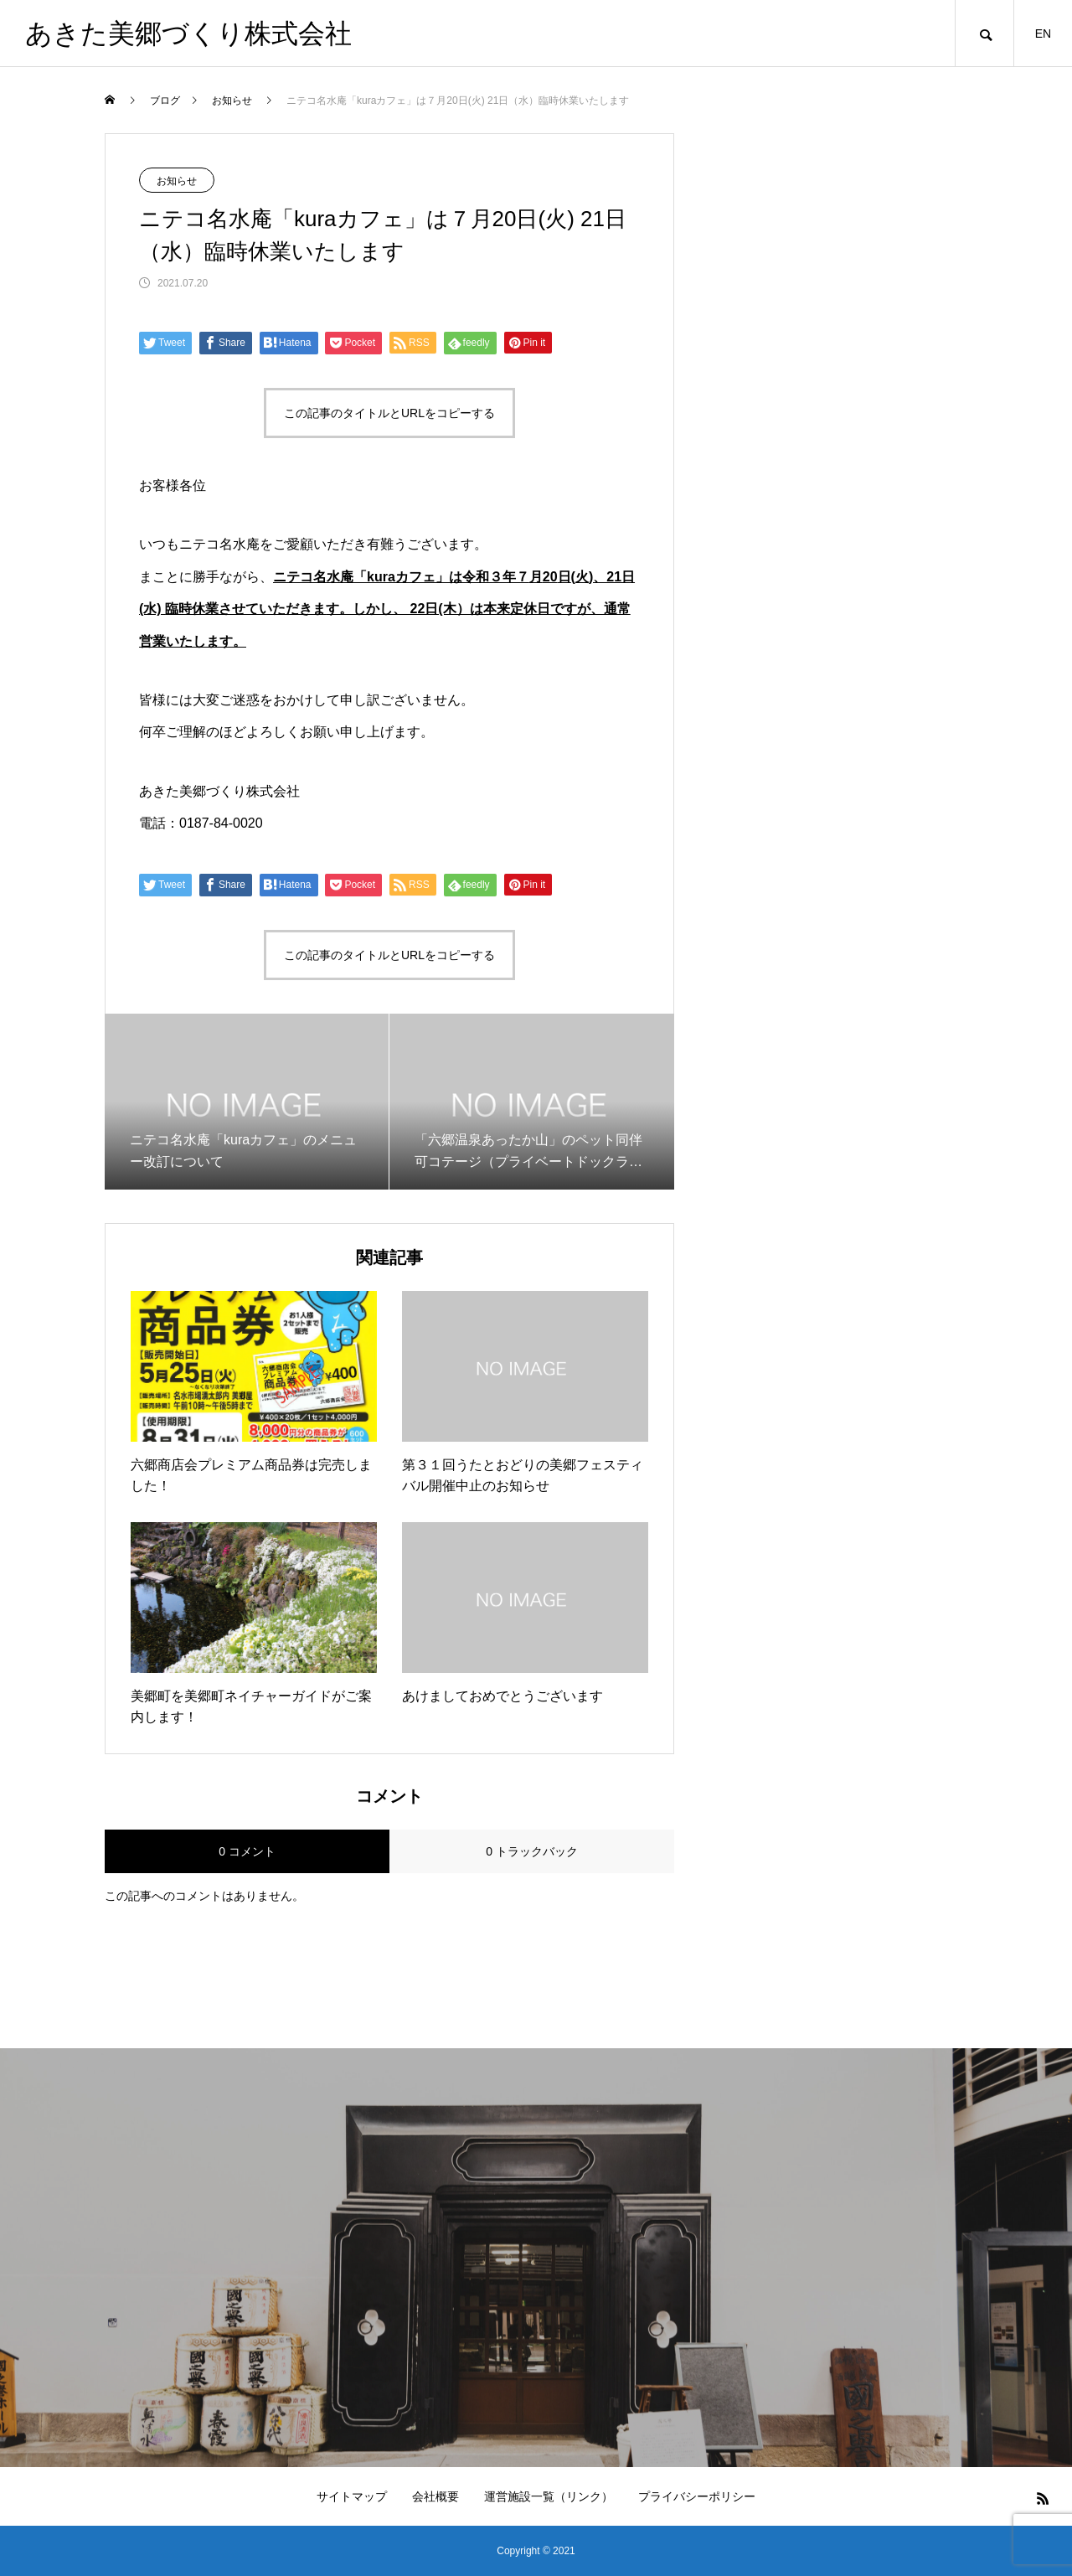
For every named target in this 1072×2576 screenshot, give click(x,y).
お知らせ (177, 181)
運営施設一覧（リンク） (548, 2496)
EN (1043, 33)
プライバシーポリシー (696, 2496)
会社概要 (435, 2496)
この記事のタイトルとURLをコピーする (389, 413)
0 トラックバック (532, 1851)
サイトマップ (352, 2496)
